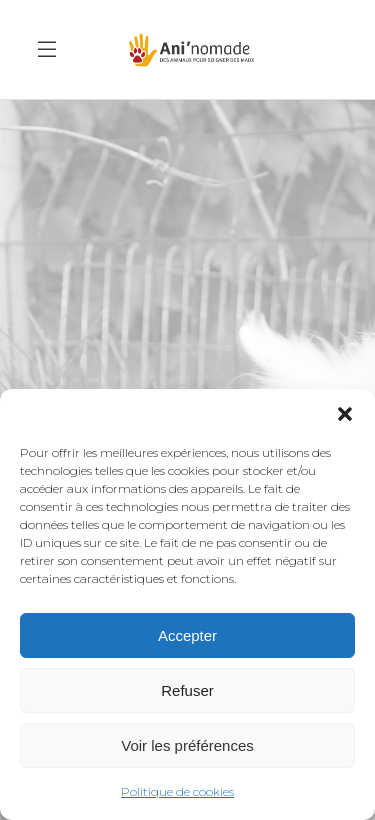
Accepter (187, 635)
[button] (345, 414)
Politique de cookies (177, 791)
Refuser (187, 690)
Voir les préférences (187, 745)
